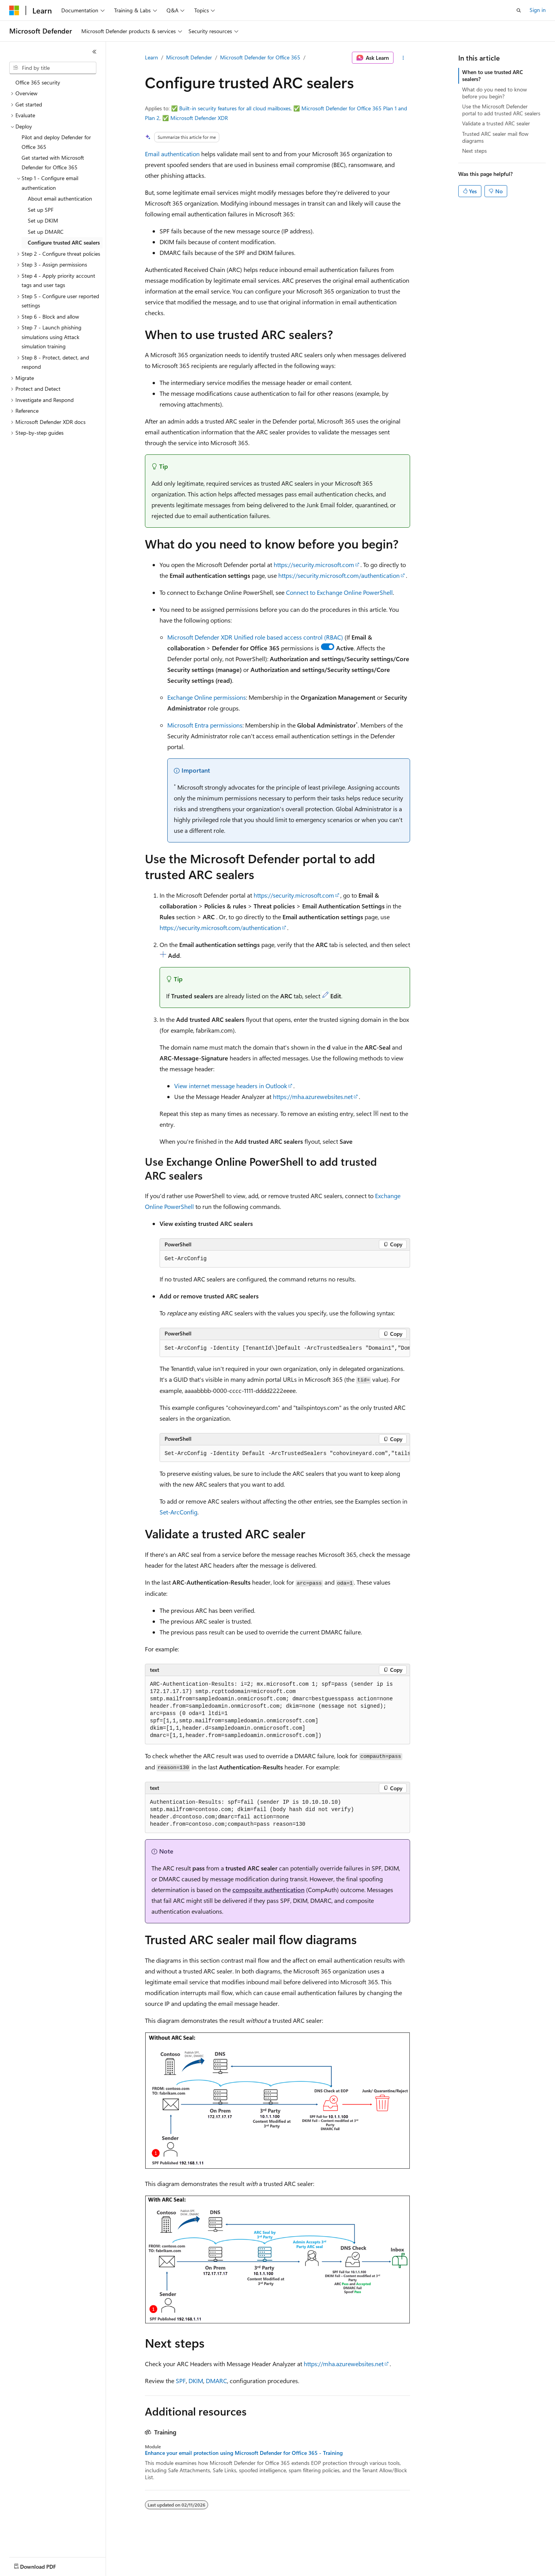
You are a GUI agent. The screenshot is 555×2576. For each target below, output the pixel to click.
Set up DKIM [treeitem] (43, 220)
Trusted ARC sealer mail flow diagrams (495, 137)
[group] (285, 1348)
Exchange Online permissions (206, 697)
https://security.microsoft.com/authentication (339, 575)
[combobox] (52, 68)
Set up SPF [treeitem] (41, 209)
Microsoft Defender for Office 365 (260, 57)
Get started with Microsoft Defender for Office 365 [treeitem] (53, 162)
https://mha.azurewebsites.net (313, 1096)
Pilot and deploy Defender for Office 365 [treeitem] (56, 141)
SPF (181, 2381)
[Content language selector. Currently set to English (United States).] (44, 2565)
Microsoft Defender (189, 57)
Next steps (474, 150)
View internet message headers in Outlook (230, 1086)
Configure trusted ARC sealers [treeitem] (64, 242)
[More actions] (403, 58)
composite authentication (268, 1890)
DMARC (216, 2381)
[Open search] (518, 10)
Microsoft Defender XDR (199, 118)
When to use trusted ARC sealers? (492, 75)
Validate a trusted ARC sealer (496, 123)
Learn (151, 57)
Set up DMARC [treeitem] (46, 231)
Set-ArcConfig (178, 1512)
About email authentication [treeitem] (60, 198)
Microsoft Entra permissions (204, 725)
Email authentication (172, 154)
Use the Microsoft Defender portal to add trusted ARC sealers (501, 110)
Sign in (538, 10)
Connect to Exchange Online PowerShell (339, 592)
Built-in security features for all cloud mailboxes (235, 108)
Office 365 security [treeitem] (37, 82)
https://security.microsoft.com (314, 564)
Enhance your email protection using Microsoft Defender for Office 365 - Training (244, 2452)
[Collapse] (94, 52)
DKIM (195, 2381)
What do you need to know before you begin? (494, 93)
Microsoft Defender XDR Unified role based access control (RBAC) (255, 637)
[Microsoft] (14, 10)
